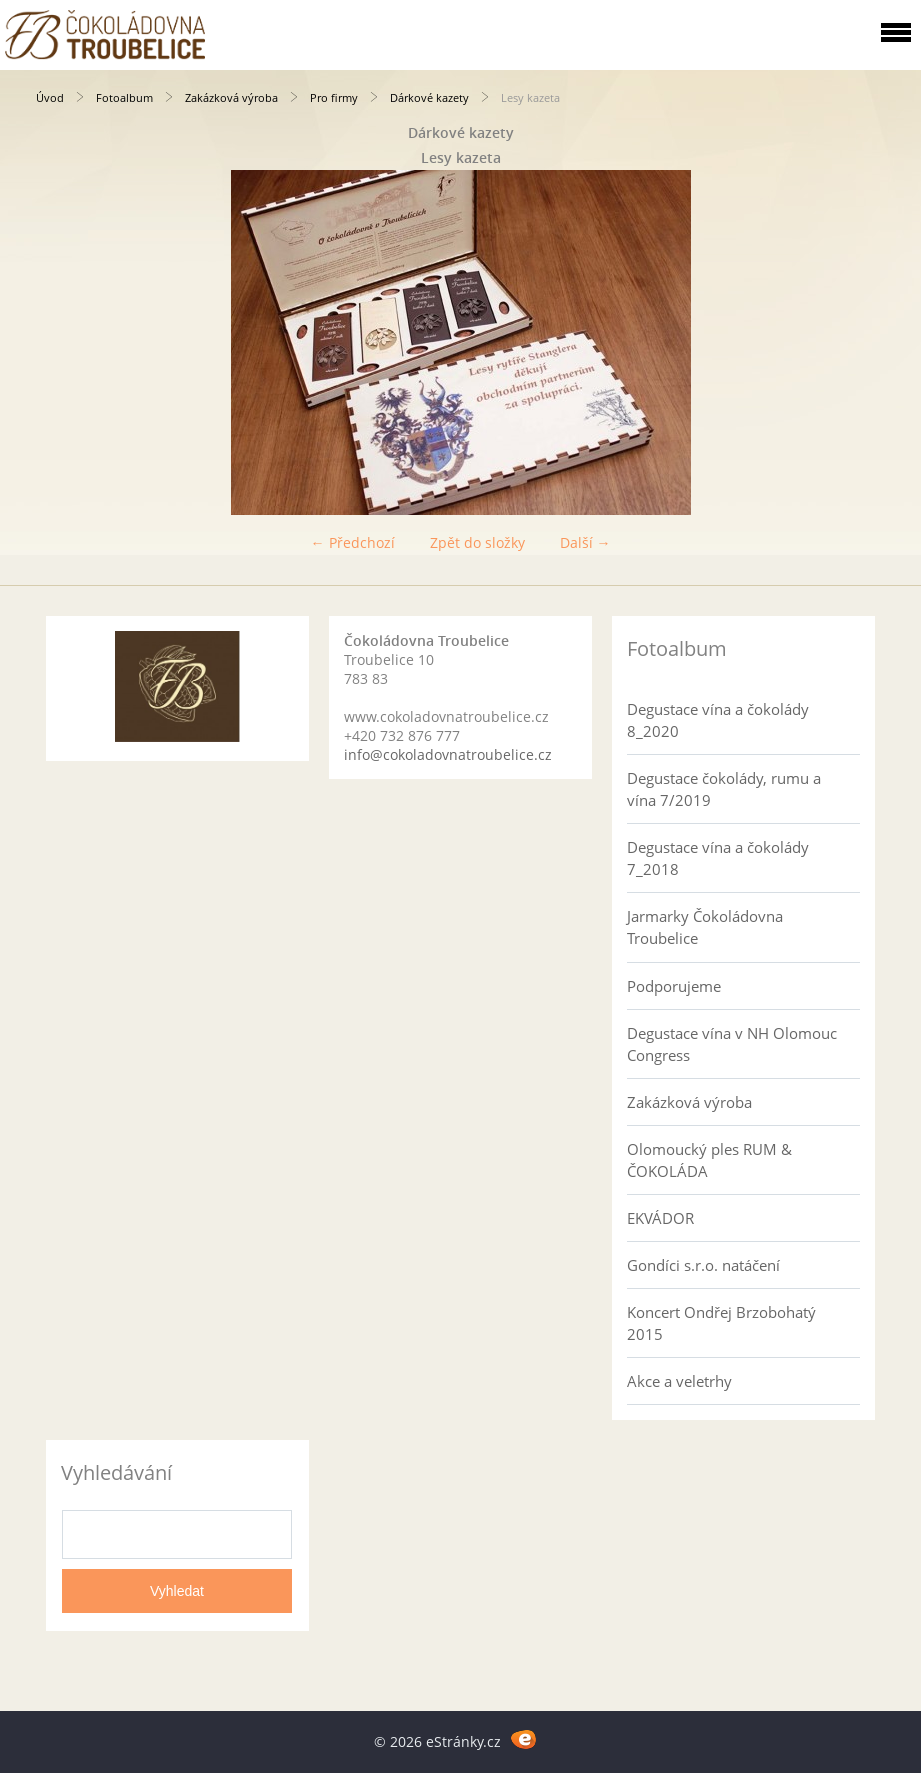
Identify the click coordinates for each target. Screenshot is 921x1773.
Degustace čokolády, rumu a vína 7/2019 (724, 789)
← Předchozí (353, 542)
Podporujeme (674, 986)
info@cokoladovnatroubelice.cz (448, 754)
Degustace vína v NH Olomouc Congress (732, 1044)
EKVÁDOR (660, 1218)
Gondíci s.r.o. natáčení (703, 1265)
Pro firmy (334, 97)
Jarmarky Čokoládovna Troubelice (705, 927)
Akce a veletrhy (679, 1381)
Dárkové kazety (429, 97)
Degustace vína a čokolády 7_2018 (718, 858)
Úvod (50, 97)
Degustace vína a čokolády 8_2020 (718, 720)
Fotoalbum (124, 97)
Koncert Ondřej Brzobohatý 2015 (721, 1323)
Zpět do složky (477, 542)
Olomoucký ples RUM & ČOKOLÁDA (709, 1160)
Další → (585, 542)
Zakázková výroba (231, 97)
